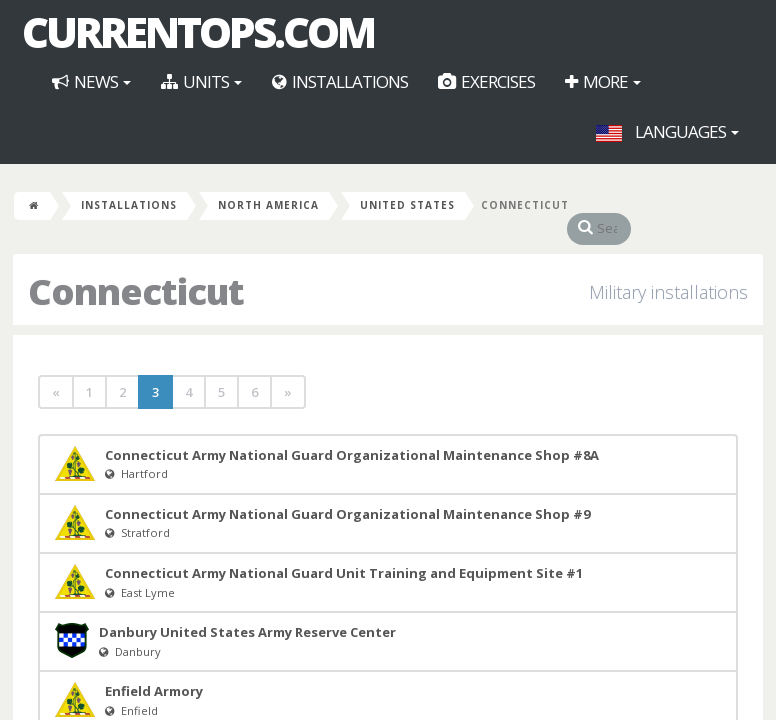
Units (201, 81)
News (91, 81)
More (603, 81)
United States (407, 205)
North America (268, 205)
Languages (667, 131)
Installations (340, 81)
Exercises (486, 81)
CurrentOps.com (198, 32)
